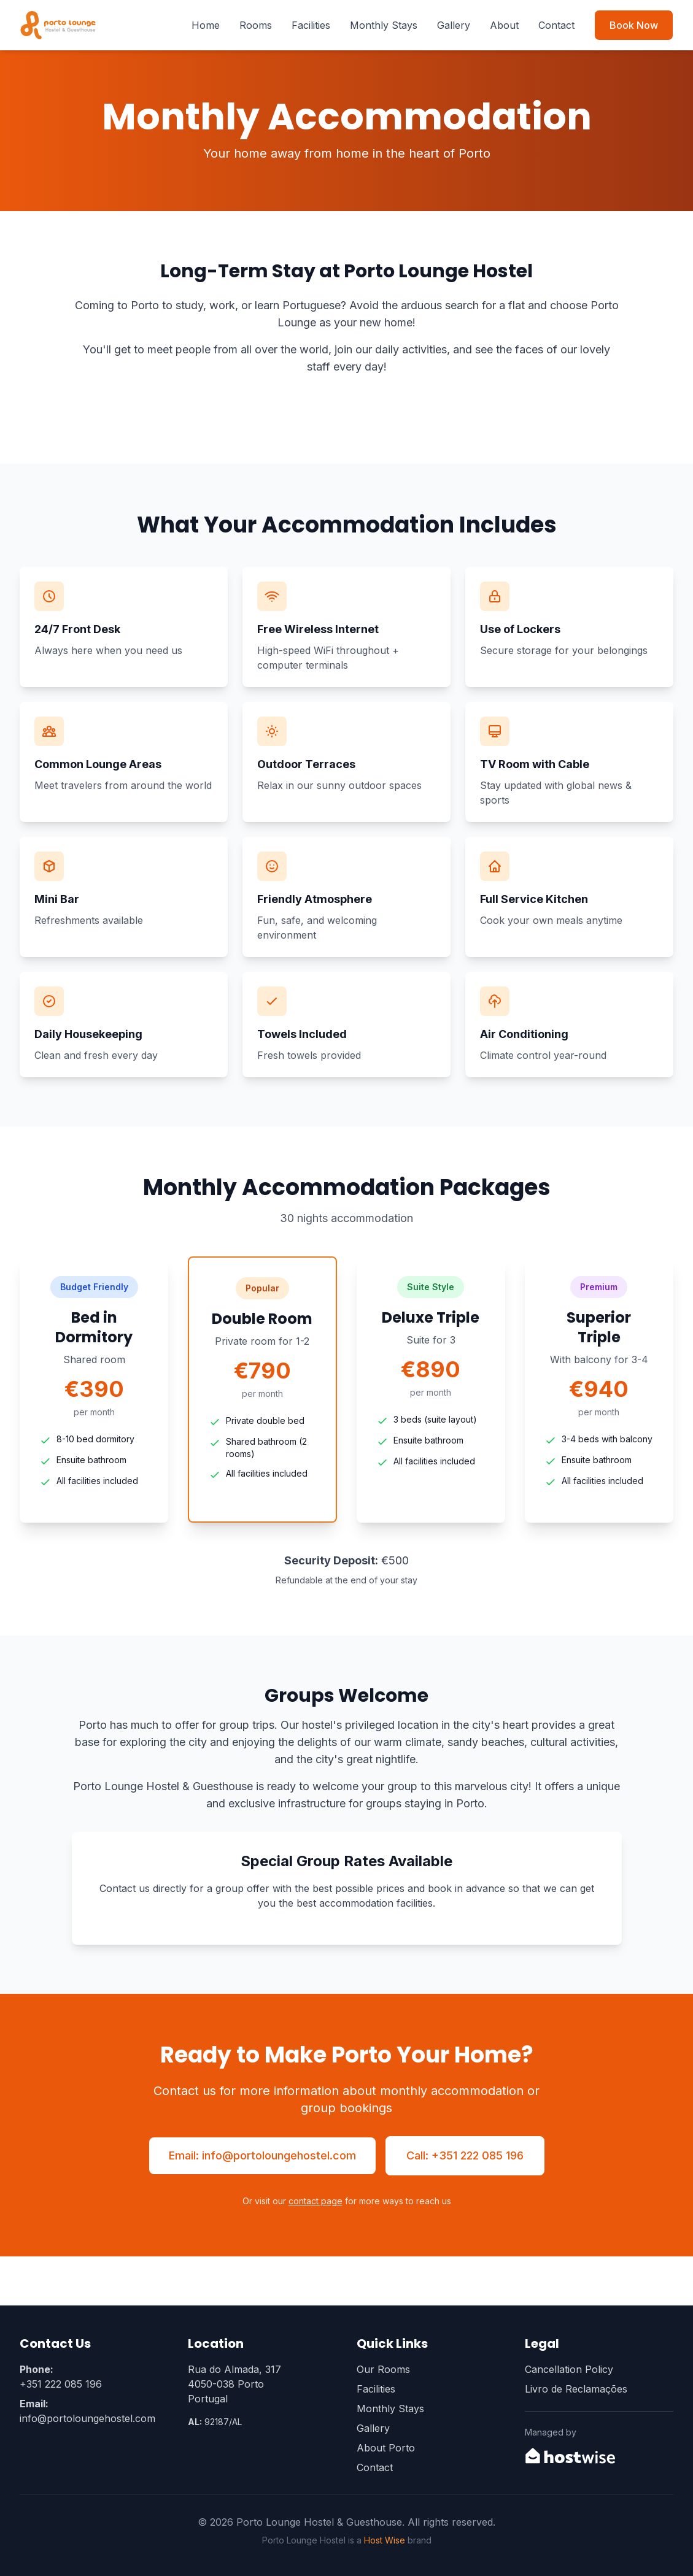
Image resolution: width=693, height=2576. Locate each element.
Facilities (311, 25)
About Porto (386, 2448)
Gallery (453, 25)
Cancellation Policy (569, 2369)
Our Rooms (383, 2369)
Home (206, 25)
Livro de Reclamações (576, 2389)
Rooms (255, 25)
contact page (315, 2201)
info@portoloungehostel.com (87, 2418)
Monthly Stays (383, 25)
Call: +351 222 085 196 (465, 2155)
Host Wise (384, 2540)
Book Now (634, 25)
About (504, 25)
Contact (556, 25)
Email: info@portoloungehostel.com (262, 2155)
